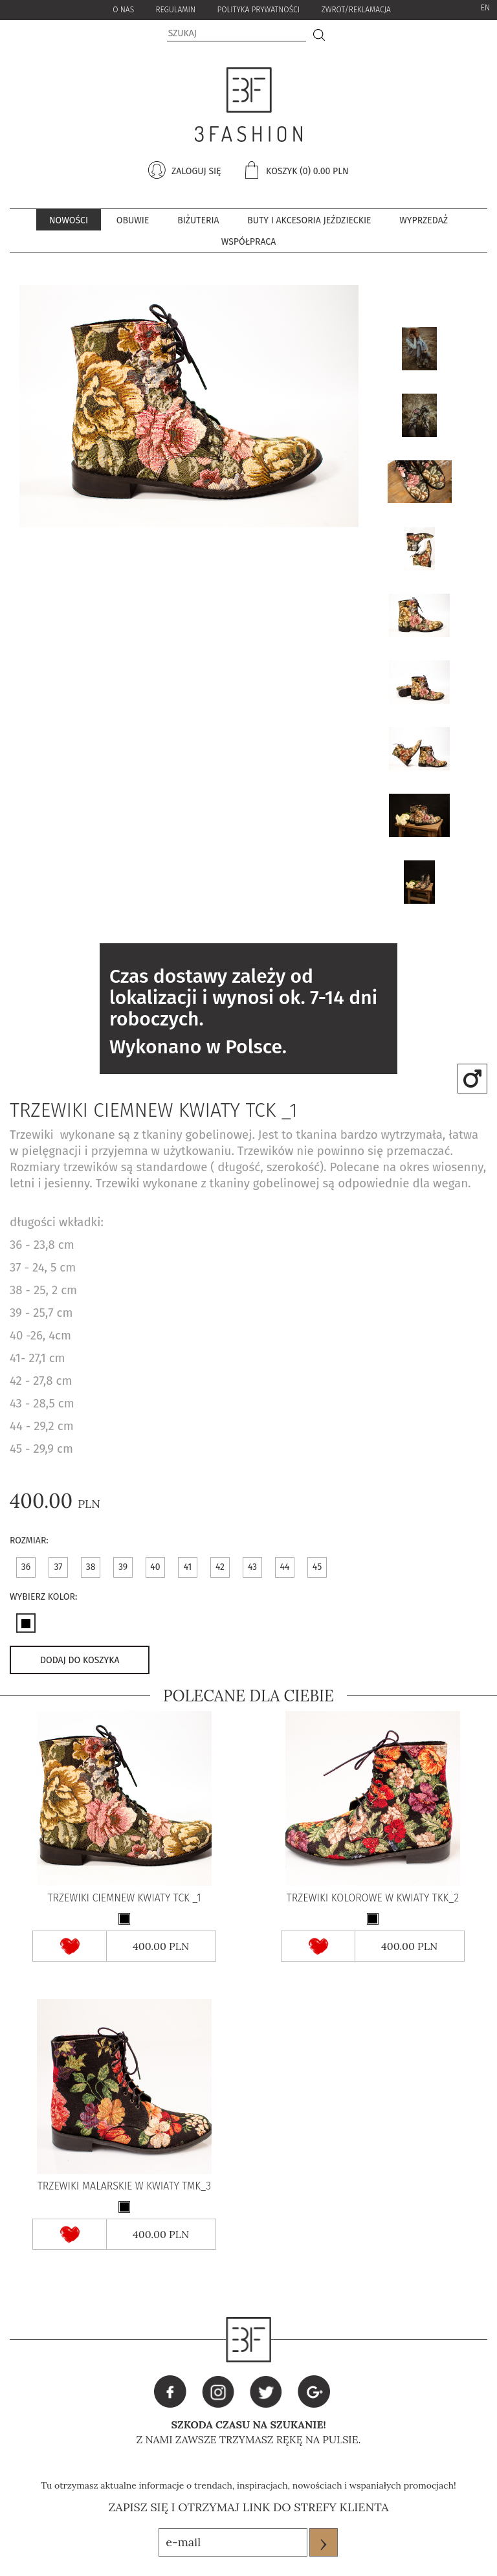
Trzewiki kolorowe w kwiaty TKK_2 (373, 1898)
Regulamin (175, 9)
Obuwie (132, 220)
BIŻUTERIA (198, 220)
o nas (123, 9)
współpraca (248, 241)
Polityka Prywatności (258, 9)
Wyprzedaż (423, 220)
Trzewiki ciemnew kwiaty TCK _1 (124, 1898)
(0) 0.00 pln (324, 171)
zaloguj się (195, 171)
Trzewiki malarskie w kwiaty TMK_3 (124, 2186)
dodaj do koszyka (79, 1660)
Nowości (68, 220)
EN (485, 7)
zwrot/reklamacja (355, 9)
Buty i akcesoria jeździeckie (309, 220)
